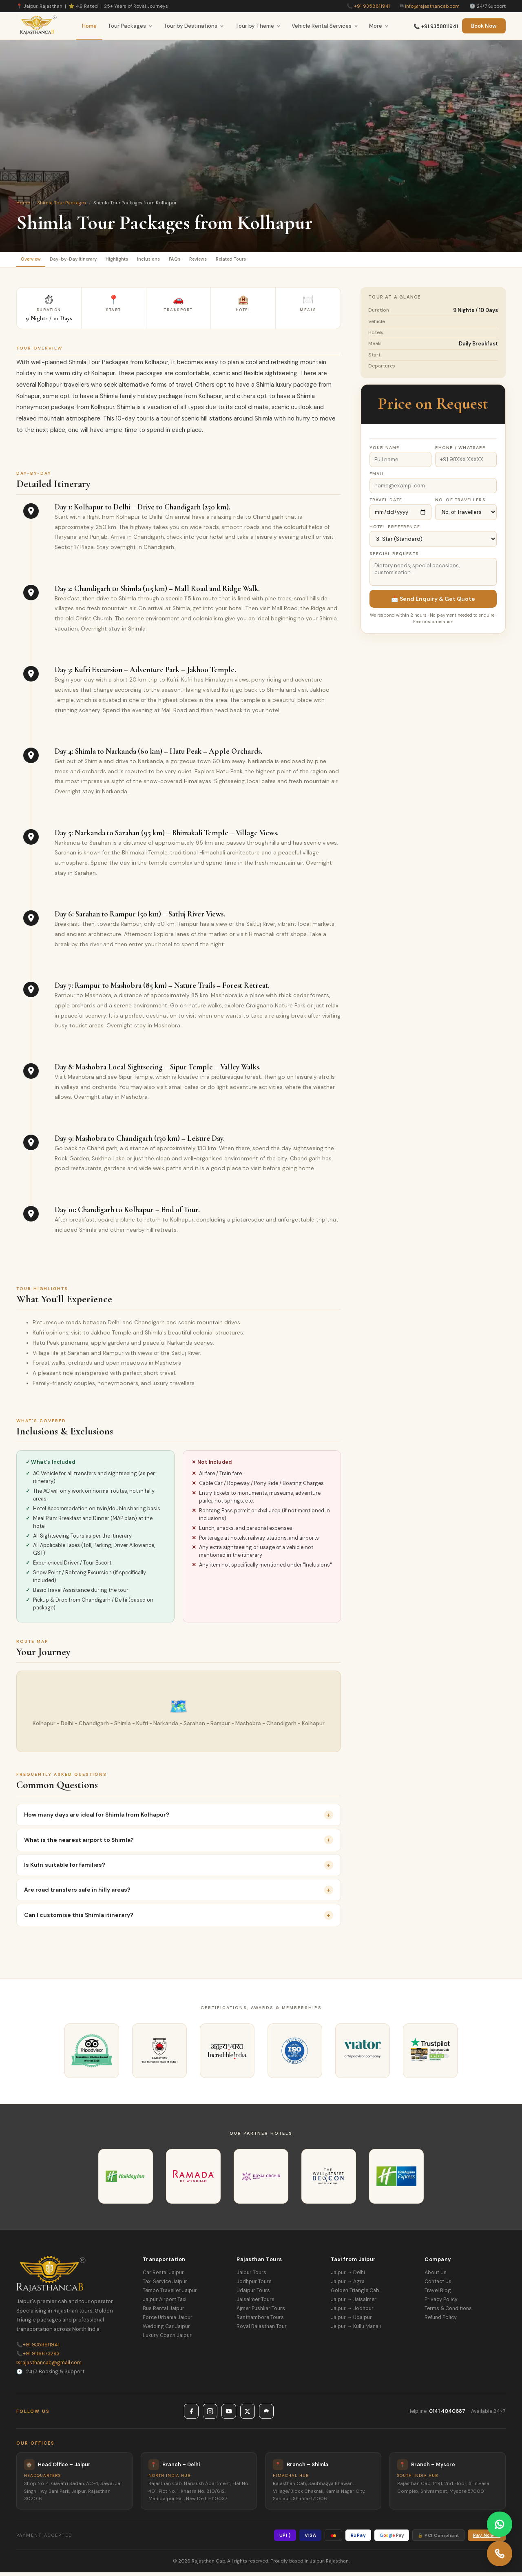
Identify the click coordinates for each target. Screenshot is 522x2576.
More (379, 25)
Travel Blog (438, 2294)
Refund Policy (441, 2320)
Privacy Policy (441, 2302)
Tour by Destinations (194, 25)
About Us (436, 2276)
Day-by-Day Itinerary (88, 260)
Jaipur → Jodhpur (352, 2311)
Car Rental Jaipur (163, 2276)
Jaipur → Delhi (348, 2276)
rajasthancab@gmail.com (49, 2366)
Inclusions (182, 260)
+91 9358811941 (372, 6)
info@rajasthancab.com (432, 6)
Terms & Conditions (448, 2311)
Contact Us (438, 2285)
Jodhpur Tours (254, 2285)
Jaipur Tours (251, 2276)
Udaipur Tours (253, 2294)
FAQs (216, 260)
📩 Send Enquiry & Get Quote (433, 602)
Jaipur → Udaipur (351, 2320)
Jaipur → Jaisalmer (353, 2302)
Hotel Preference (394, 530)
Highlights (142, 260)
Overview (35, 260)
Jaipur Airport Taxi (164, 2302)
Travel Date (385, 503)
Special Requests (394, 557)
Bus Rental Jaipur (163, 2311)
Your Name (384, 451)
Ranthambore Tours (260, 2320)
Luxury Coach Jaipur (167, 2338)
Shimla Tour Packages (61, 203)
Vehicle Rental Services (325, 25)
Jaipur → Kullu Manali (356, 2329)
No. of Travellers (460, 503)
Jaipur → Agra (348, 2285)
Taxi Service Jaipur (165, 2285)
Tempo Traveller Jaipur (170, 2294)
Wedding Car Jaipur (166, 2329)
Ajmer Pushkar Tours (261, 2311)
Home (89, 25)
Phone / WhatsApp (460, 451)
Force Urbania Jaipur (167, 2320)
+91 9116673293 (38, 2357)
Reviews (247, 260)
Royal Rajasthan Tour (262, 2329)
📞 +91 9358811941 (436, 26)
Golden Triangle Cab (355, 2294)
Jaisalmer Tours (255, 2302)
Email (377, 477)
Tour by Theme (258, 25)
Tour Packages (130, 25)
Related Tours (290, 260)
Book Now (484, 25)
